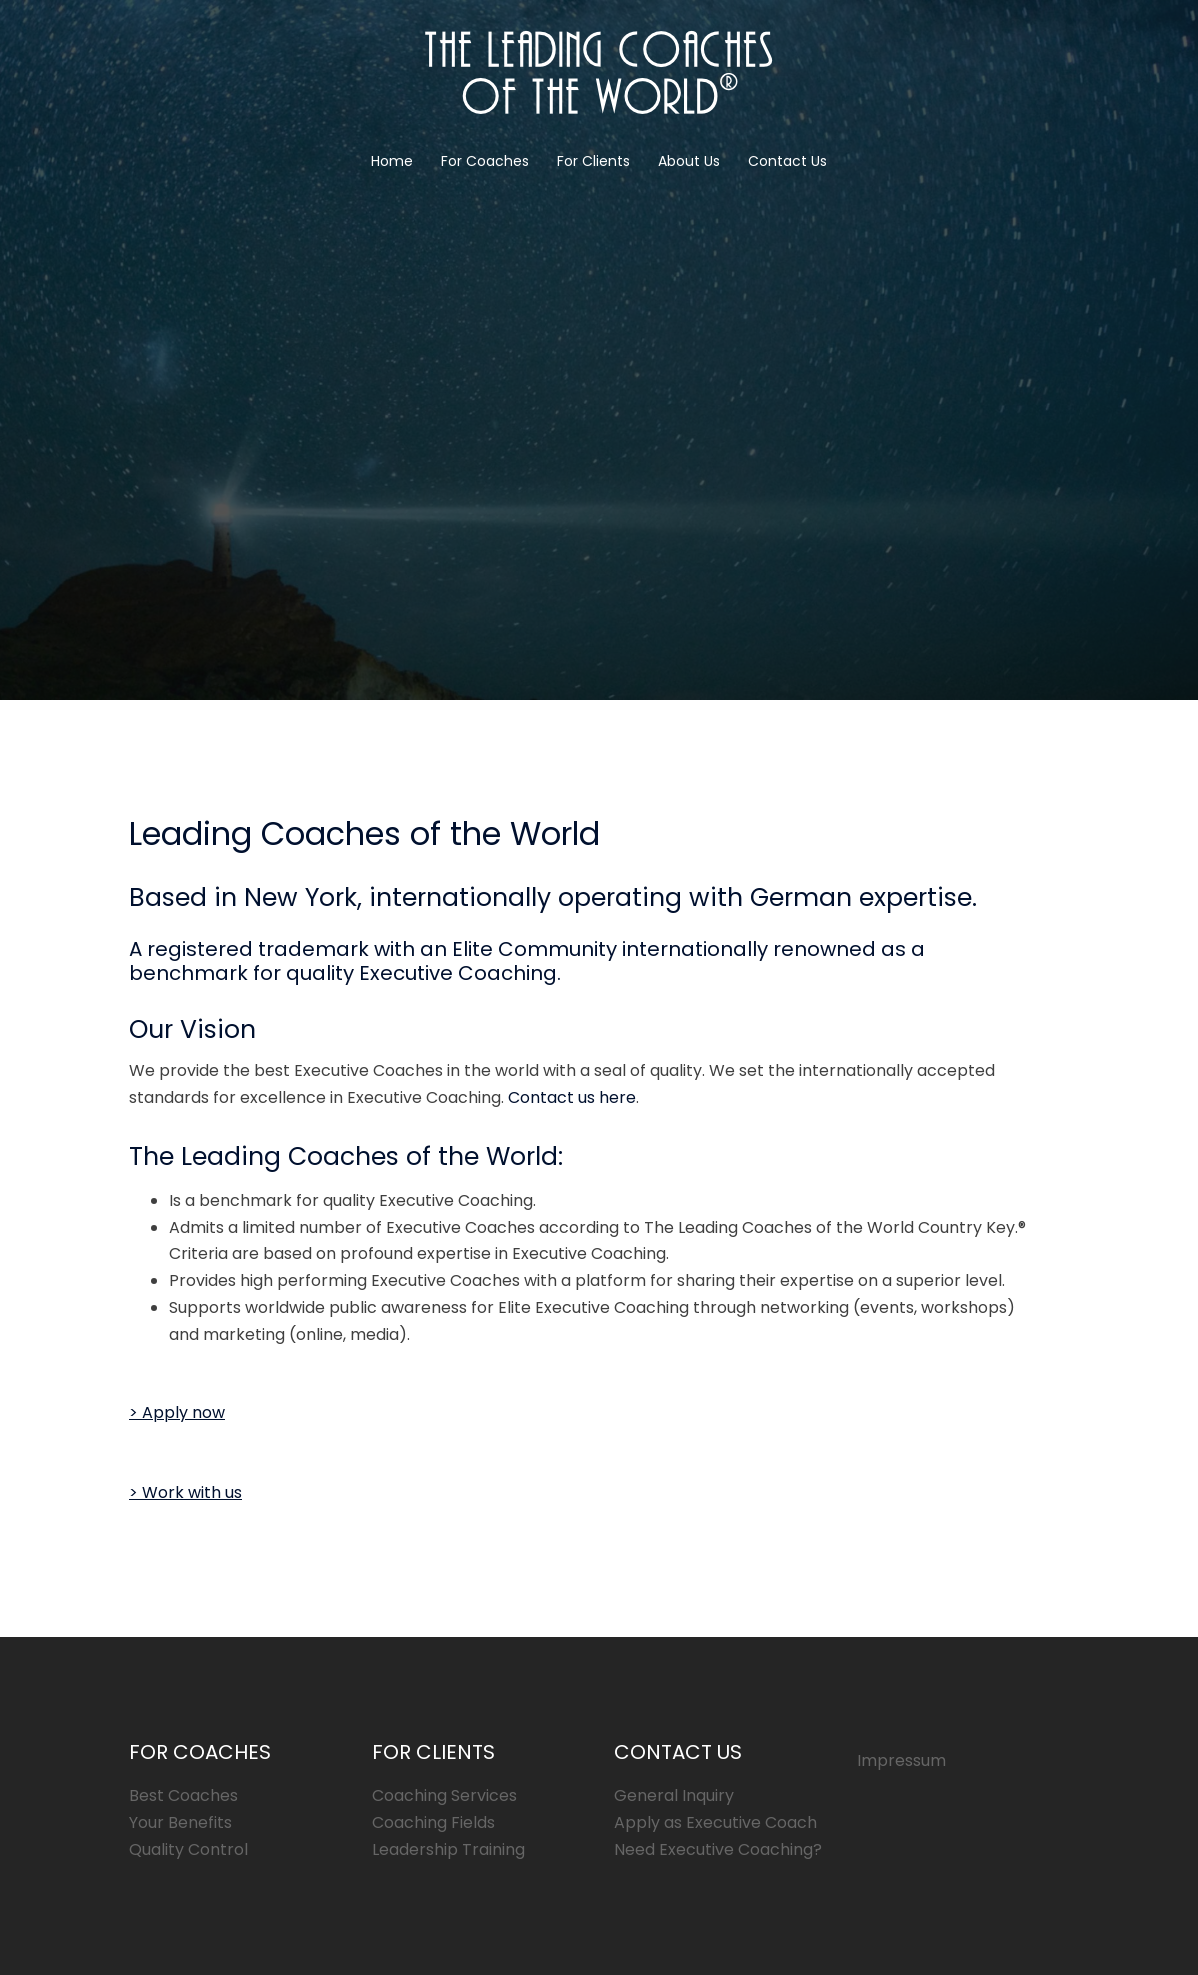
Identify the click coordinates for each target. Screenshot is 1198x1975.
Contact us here (572, 1097)
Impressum (901, 1760)
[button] (177, 1412)
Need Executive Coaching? (718, 1849)
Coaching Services (444, 1795)
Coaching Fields (433, 1822)
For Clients (593, 161)
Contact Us (787, 161)
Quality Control (188, 1849)
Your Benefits (180, 1822)
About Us (689, 161)
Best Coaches (183, 1795)
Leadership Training (448, 1849)
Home (392, 161)
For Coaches (485, 161)
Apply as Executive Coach (715, 1822)
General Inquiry (674, 1795)
